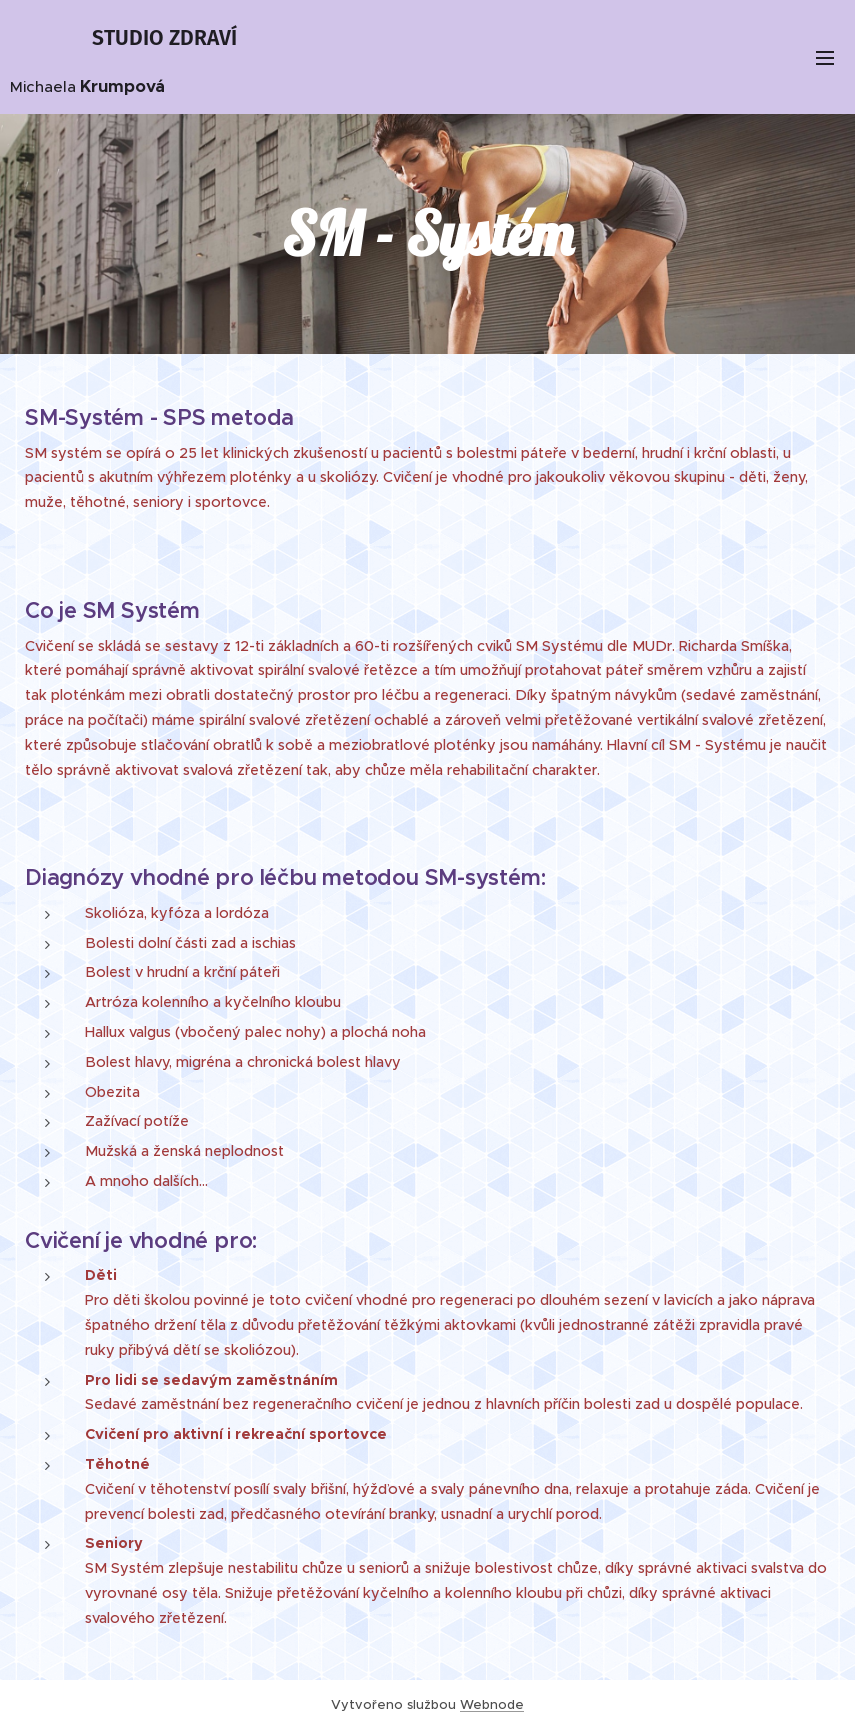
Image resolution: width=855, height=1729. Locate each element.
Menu (825, 58)
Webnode (492, 1704)
